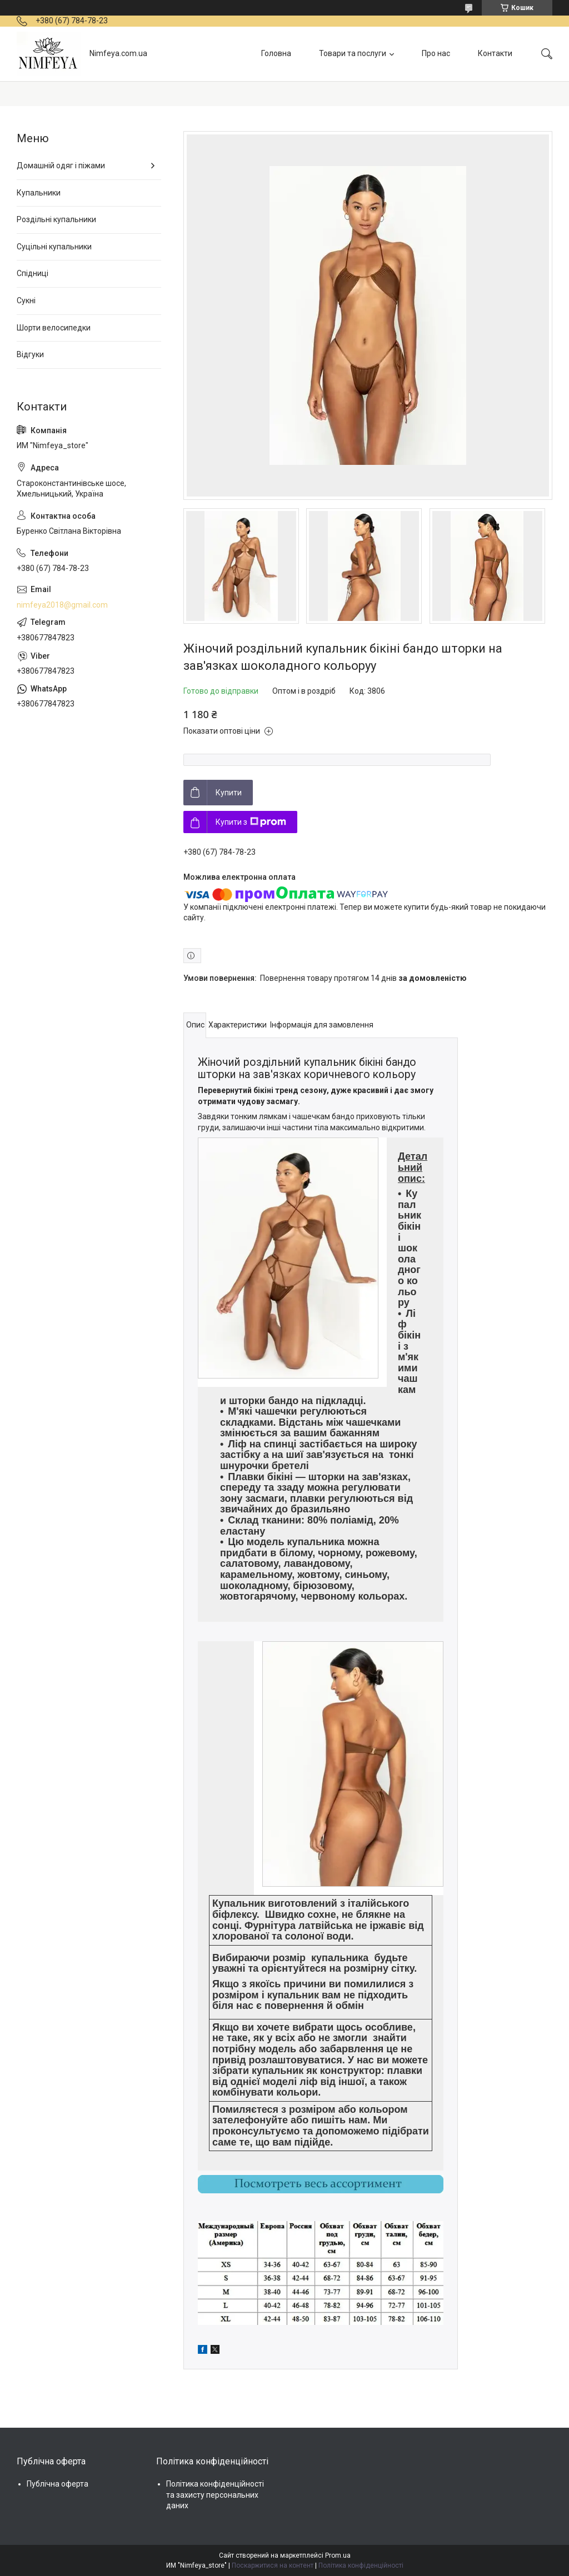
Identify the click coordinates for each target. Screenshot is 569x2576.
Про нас (436, 53)
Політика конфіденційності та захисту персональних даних (215, 2494)
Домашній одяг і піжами (61, 165)
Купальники (39, 192)
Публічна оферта (57, 2483)
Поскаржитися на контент (272, 2565)
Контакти (495, 53)
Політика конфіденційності (360, 2565)
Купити (229, 792)
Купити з (251, 822)
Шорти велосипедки (54, 327)
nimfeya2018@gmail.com (62, 604)
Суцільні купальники (54, 246)
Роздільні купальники (56, 219)
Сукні (26, 300)
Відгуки (30, 354)
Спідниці (32, 273)
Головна (276, 53)
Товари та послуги (352, 53)
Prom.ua (338, 2555)
